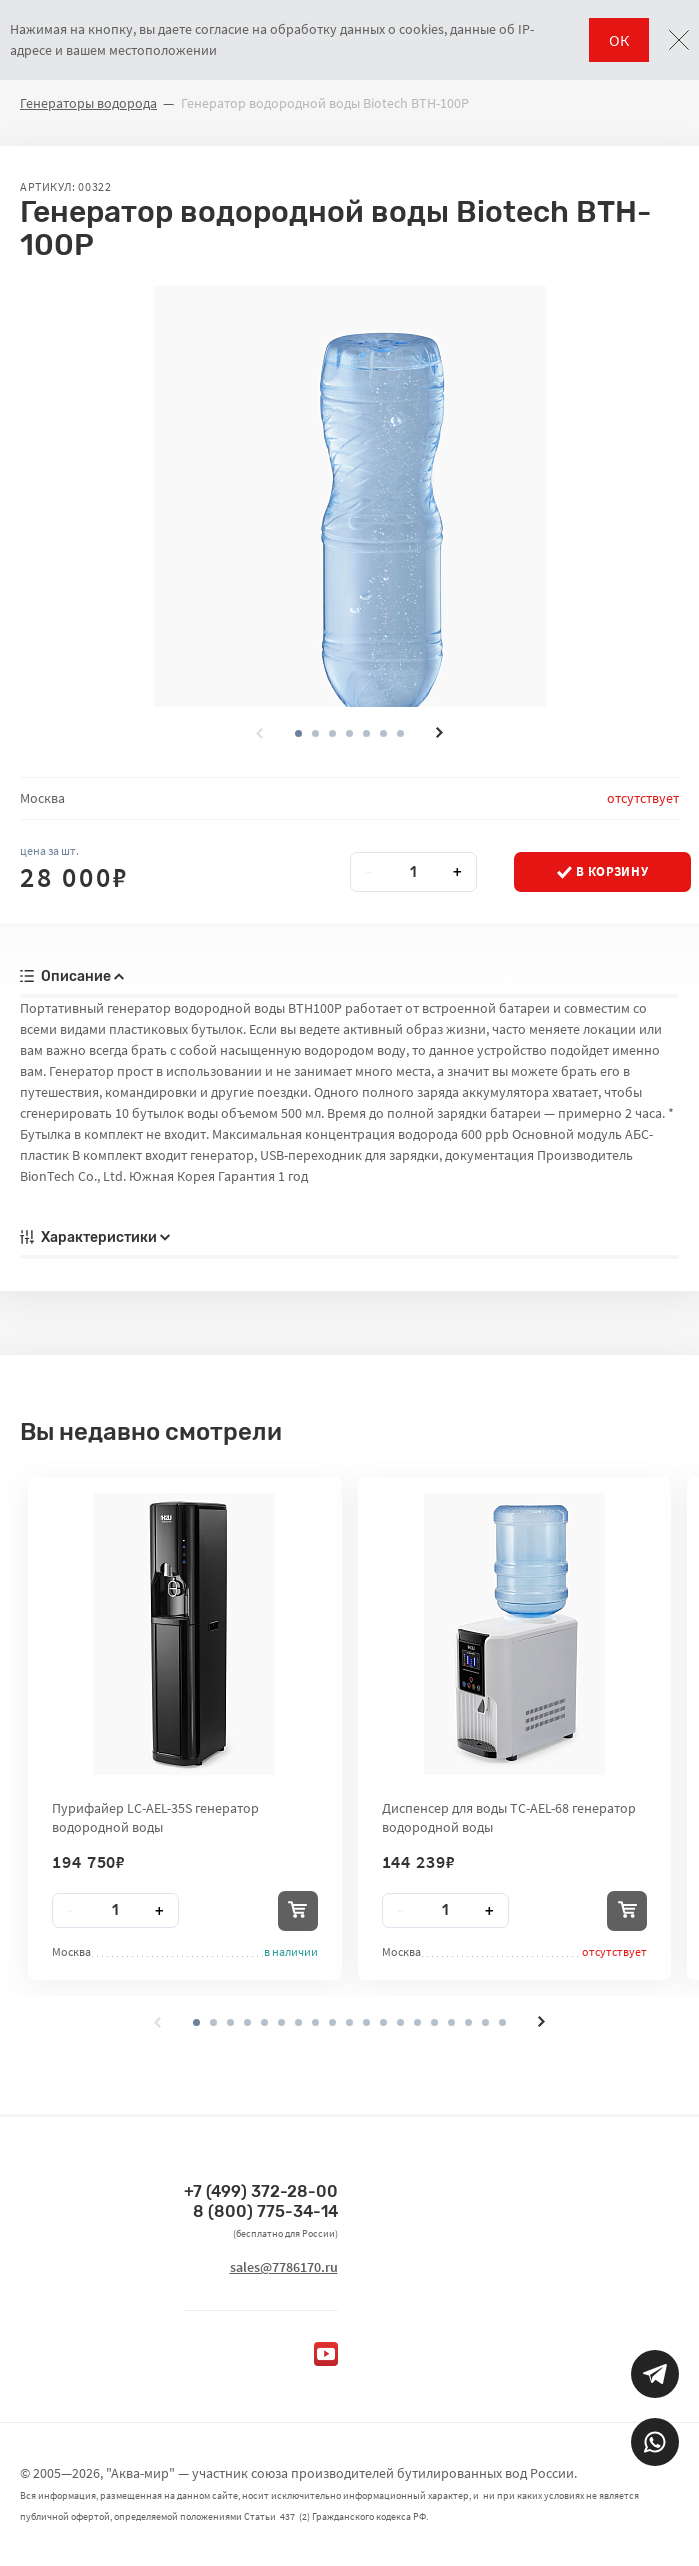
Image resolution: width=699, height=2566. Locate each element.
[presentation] (260, 733)
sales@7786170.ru (284, 2267)
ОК (619, 40)
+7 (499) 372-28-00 (261, 2191)
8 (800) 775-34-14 (265, 2211)
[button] (315, 733)
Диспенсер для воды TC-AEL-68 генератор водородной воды (509, 1817)
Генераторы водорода (88, 103)
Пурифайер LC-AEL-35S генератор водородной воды (155, 1817)
